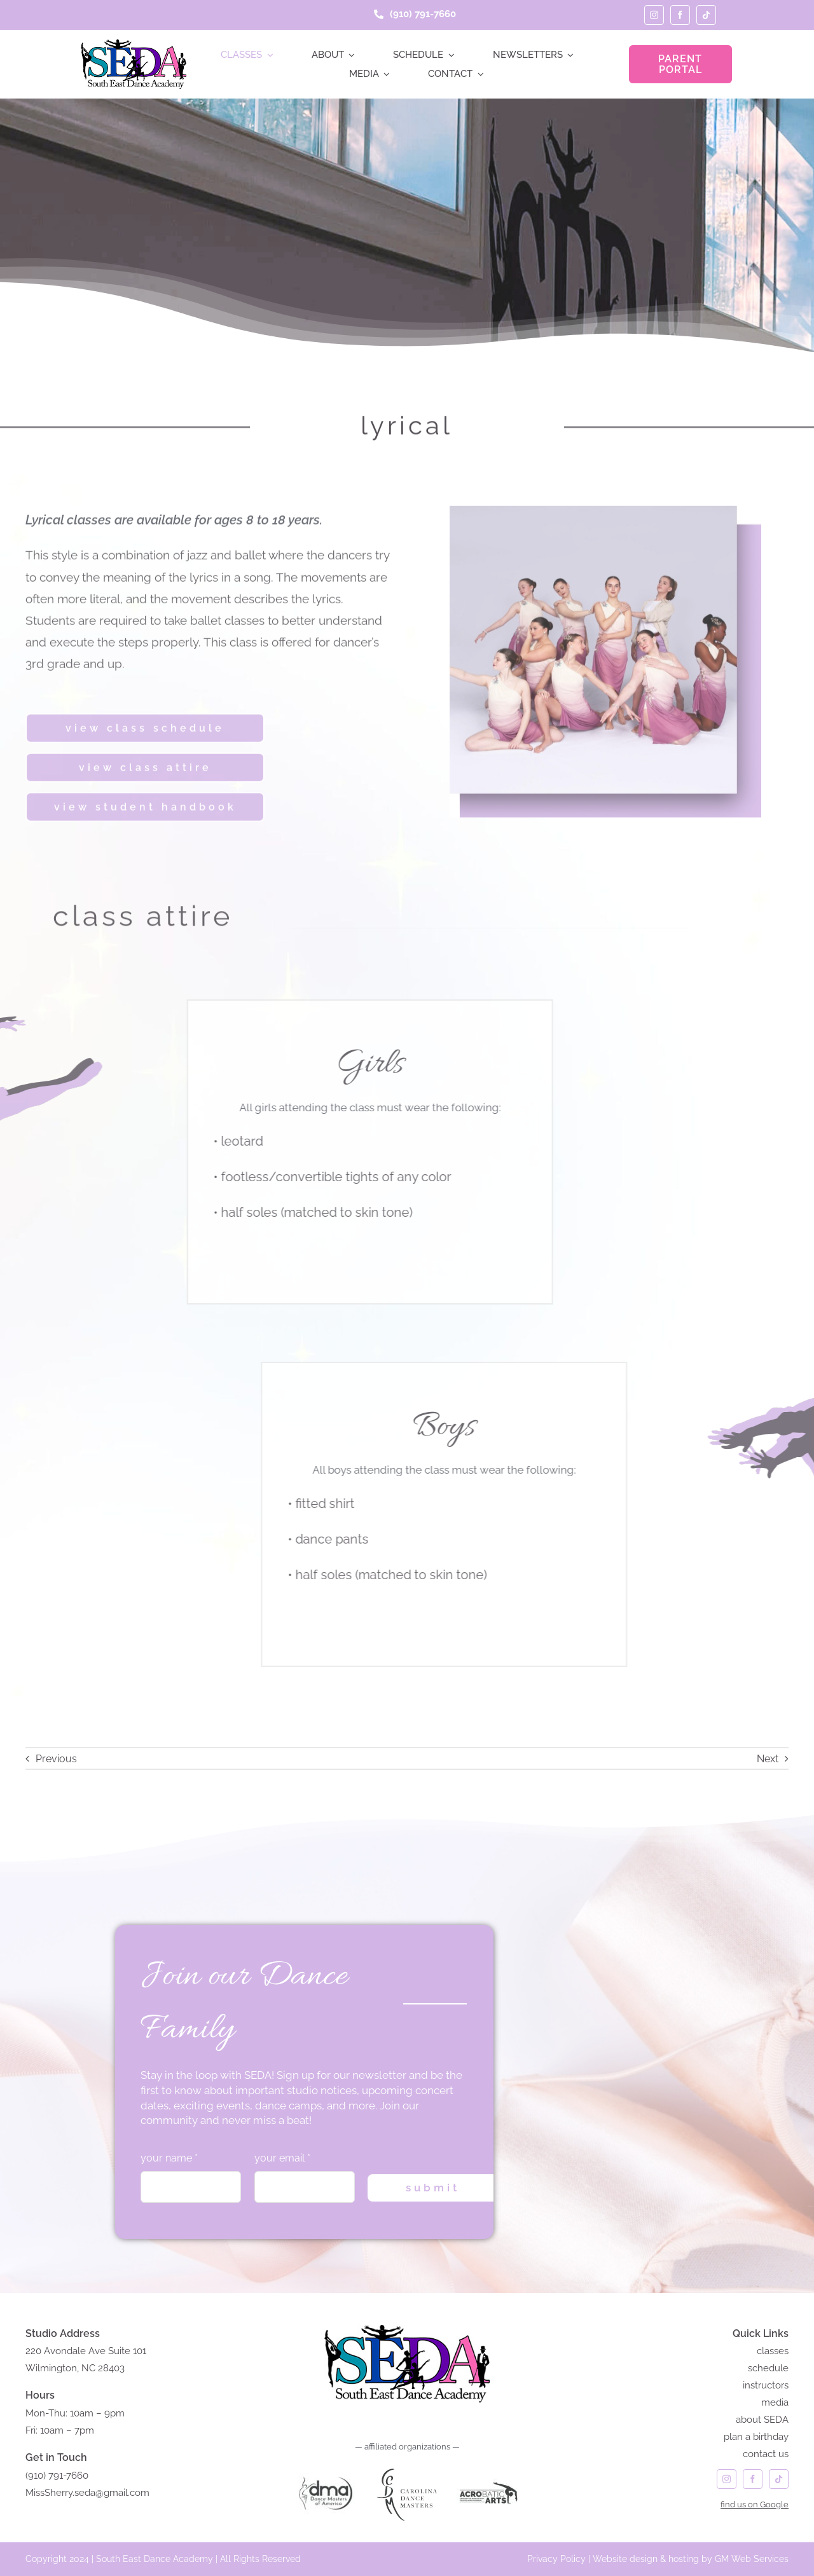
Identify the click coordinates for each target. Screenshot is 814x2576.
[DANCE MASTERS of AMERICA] (325, 2467)
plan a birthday (756, 2436)
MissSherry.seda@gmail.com (87, 2492)
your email (282, 2158)
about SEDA (762, 2419)
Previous (56, 1759)
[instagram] (654, 15)
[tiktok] (706, 15)
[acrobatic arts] (488, 2467)
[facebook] (680, 15)
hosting (683, 2559)
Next (767, 1759)
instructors (766, 2385)
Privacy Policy (556, 2559)
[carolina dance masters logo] (407, 2467)
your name (169, 2158)
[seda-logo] (133, 44)
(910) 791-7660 (56, 2475)
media (775, 2402)
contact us (766, 2454)
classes (773, 2351)
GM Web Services (752, 2559)
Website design (625, 2559)
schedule (768, 2368)
